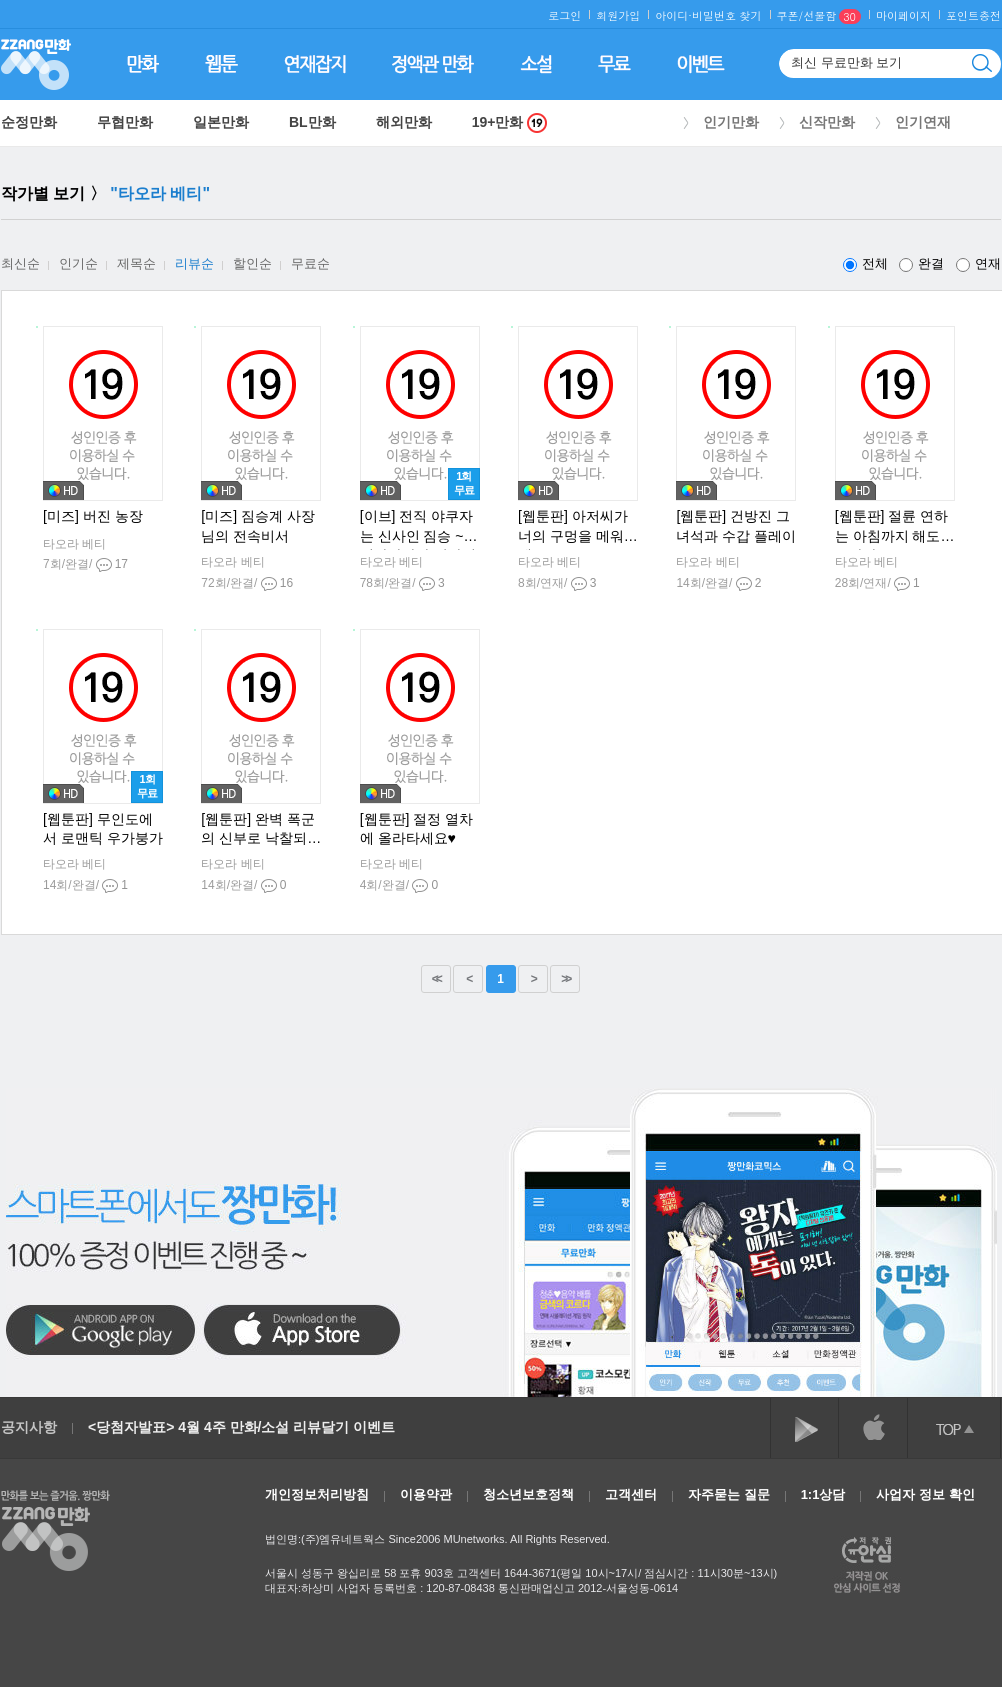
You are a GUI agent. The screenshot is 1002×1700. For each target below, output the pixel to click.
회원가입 (618, 15)
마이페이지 (903, 15)
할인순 (252, 263)
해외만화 (404, 122)
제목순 (136, 263)
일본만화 (221, 122)
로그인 (564, 15)
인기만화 (731, 122)
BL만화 (312, 122)
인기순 (78, 263)
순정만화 (29, 122)
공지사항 (29, 1427)
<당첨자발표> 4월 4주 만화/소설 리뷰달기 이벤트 (241, 1427)
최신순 (20, 263)
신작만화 (827, 122)
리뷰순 (194, 263)
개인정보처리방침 (317, 1494)
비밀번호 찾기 (727, 15)
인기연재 (923, 122)
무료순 (310, 263)
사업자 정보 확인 (925, 1494)
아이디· (673, 15)
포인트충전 (973, 15)
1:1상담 (823, 1494)
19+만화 (510, 122)
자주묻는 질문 (729, 1494)
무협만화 (125, 122)
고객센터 (631, 1494)
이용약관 (426, 1494)
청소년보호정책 (528, 1494)
